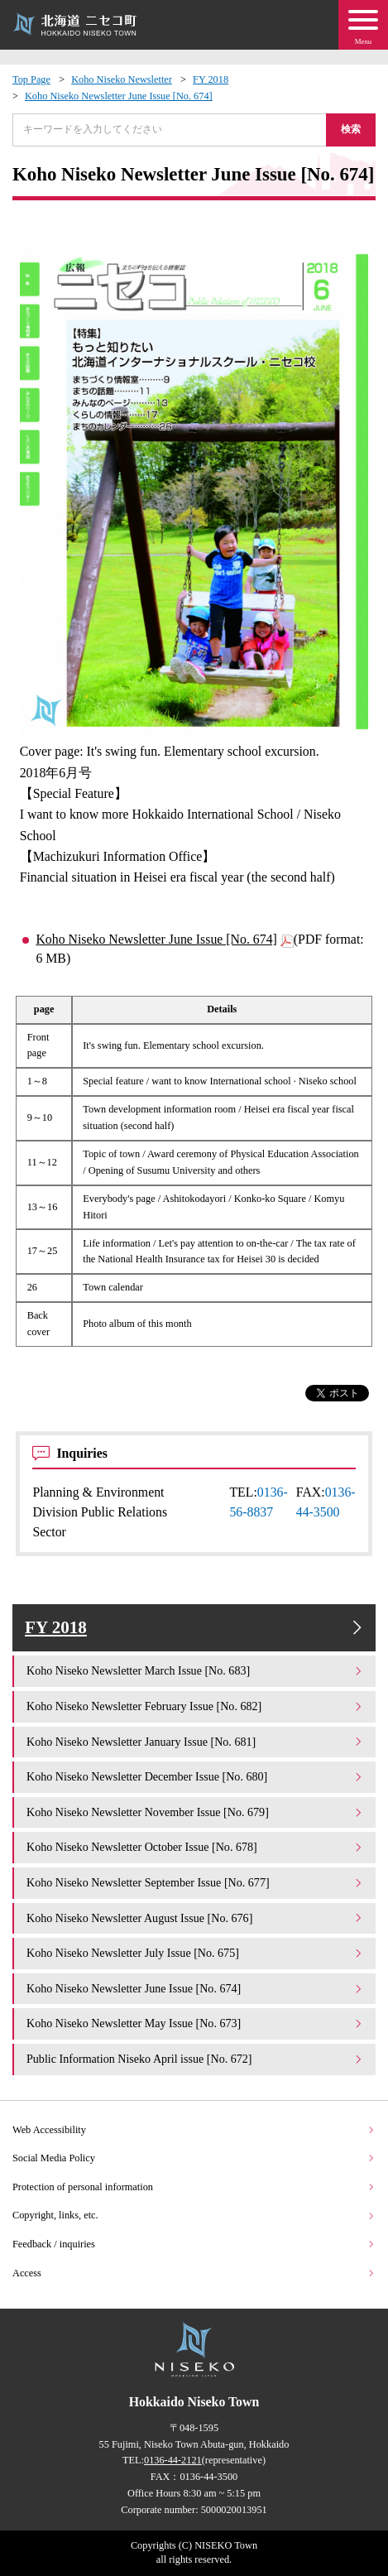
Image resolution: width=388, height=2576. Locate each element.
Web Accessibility (194, 2130)
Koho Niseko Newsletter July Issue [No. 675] (195, 1952)
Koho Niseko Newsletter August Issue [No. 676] (195, 1918)
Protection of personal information (194, 2187)
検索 (351, 129)
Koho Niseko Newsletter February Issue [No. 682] (195, 1706)
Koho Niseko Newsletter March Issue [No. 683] (195, 1670)
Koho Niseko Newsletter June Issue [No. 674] (119, 96)
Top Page (31, 79)
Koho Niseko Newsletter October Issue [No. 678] (195, 1846)
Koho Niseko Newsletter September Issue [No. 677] (195, 1882)
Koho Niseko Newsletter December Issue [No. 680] (195, 1776)
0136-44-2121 (173, 2460)
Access (194, 2273)
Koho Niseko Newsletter (121, 79)
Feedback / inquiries (194, 2244)
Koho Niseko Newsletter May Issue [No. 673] (195, 2023)
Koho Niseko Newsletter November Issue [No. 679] (195, 1812)
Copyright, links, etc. (194, 2215)
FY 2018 (210, 79)
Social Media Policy (194, 2158)
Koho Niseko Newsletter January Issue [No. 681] (195, 1741)
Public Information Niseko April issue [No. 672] (195, 2058)
